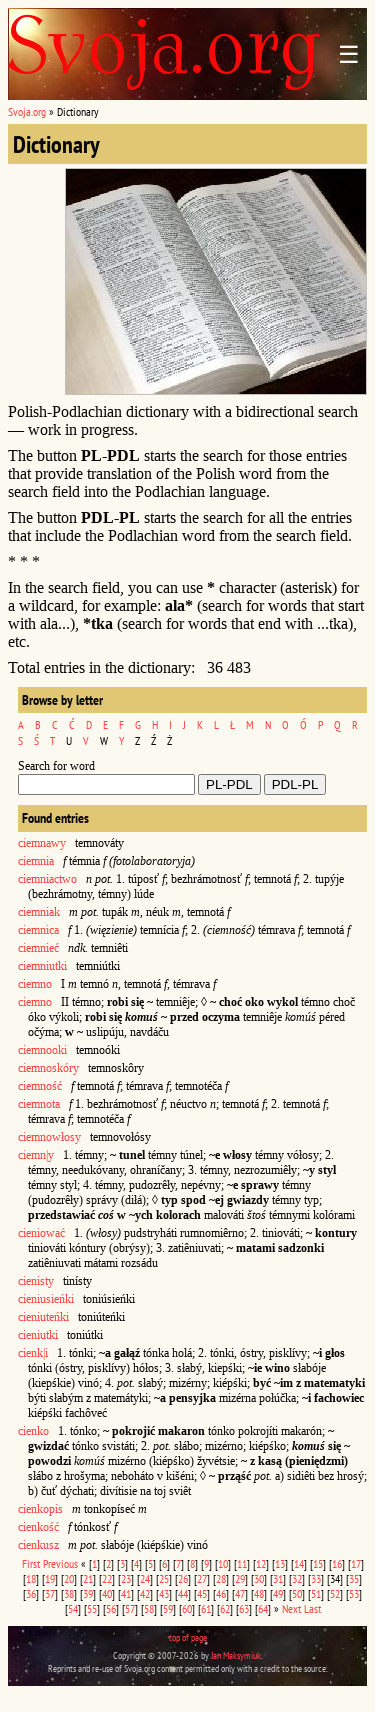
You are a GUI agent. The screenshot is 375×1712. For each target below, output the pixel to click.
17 (356, 1563)
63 (244, 1608)
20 (69, 1578)
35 (354, 1578)
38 (69, 1593)
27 (202, 1578)
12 (261, 1563)
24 (145, 1578)
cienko (33, 1431)
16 (337, 1563)
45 (202, 1593)
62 (225, 1608)
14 (299, 1563)
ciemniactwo (47, 879)
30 (259, 1578)
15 (318, 1563)
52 (335, 1593)
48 (259, 1593)
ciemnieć (38, 948)
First (31, 1563)
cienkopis (40, 1509)
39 (88, 1593)
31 (278, 1578)
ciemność (40, 1086)
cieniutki (38, 1335)
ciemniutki (42, 966)
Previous (60, 1563)
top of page (188, 1637)
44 (183, 1593)
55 (92, 1608)
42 (145, 1593)
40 (107, 1593)
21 (88, 1578)
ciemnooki (42, 1050)
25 (164, 1578)
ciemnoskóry (48, 1068)
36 (31, 1593)
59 (168, 1608)
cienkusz (38, 1545)
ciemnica (38, 930)
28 (221, 1578)
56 (111, 1608)
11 (242, 1563)
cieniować (41, 1233)
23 (126, 1578)
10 (223, 1563)
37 (50, 1593)
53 (354, 1593)
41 (126, 1593)
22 (107, 1578)
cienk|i (33, 1353)
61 (206, 1608)
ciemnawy (42, 843)
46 (221, 1593)
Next (291, 1608)
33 (316, 1578)
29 (240, 1578)
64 (263, 1608)
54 (73, 1608)
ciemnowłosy (49, 1137)
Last (312, 1608)
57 (130, 1608)
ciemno (35, 984)
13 (280, 1563)
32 (297, 1578)
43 (164, 1593)
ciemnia (36, 861)
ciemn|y (36, 1155)
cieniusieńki (46, 1299)
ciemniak (39, 912)
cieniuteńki (43, 1317)
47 (240, 1593)
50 (297, 1593)
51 (316, 1593)
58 (149, 1608)
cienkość (38, 1527)
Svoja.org (27, 111)
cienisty (36, 1281)
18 (31, 1578)
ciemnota (39, 1104)
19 (50, 1578)
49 (278, 1593)
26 (183, 1578)
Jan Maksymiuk (236, 1655)
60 (187, 1608)
